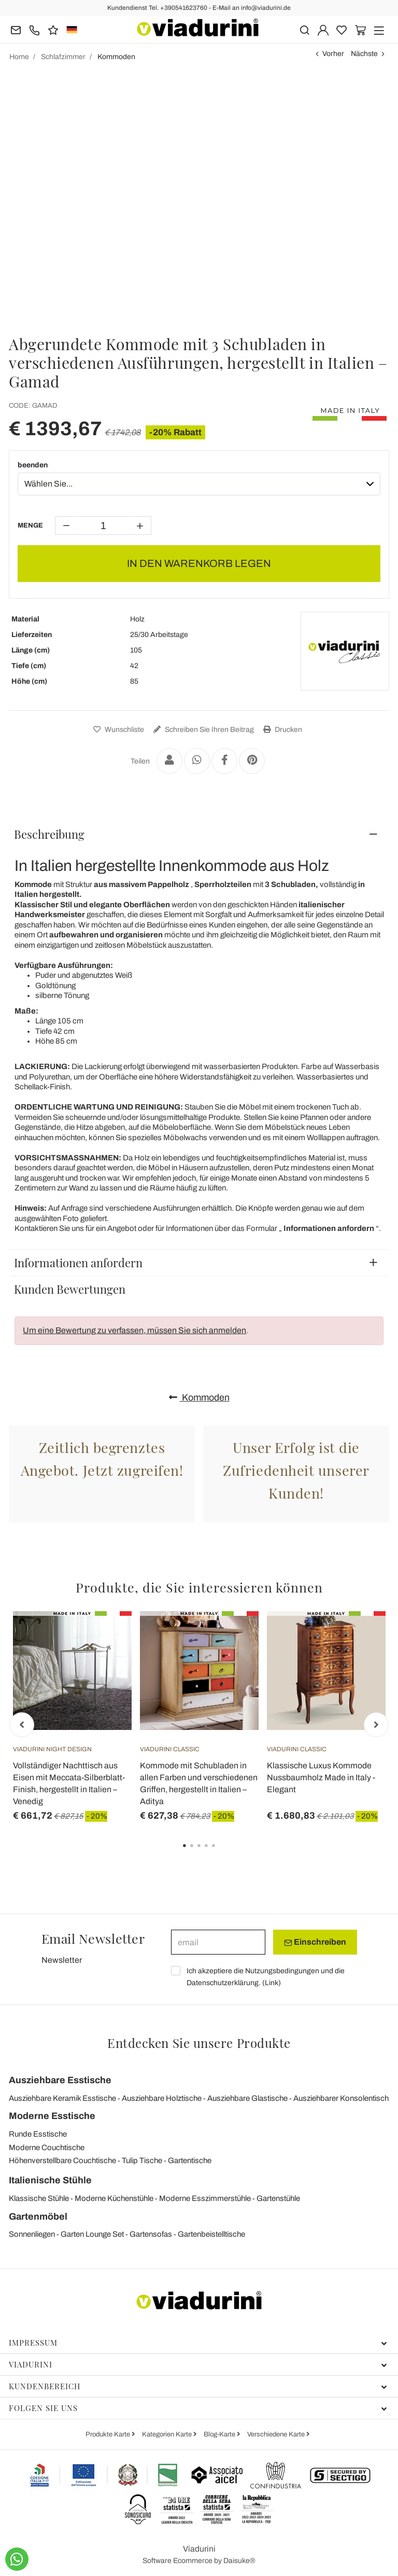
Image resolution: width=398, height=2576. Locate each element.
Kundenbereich (198, 2386)
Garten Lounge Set (92, 2234)
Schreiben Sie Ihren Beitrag (202, 729)
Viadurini (198, 2364)
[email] (218, 1942)
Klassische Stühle (39, 2198)
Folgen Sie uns (198, 2408)
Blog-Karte (220, 2434)
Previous (21, 1724)
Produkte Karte (109, 2434)
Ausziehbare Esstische (60, 2080)
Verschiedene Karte (276, 2434)
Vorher (333, 54)
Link (271, 1983)
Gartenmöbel (38, 2216)
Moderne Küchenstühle (114, 2198)
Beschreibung (49, 834)
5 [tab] (222, 1852)
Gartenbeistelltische (211, 2234)
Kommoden (199, 1397)
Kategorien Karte (167, 2434)
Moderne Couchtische (46, 2147)
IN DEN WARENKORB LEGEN (199, 563)
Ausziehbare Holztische (162, 2098)
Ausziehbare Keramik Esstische (62, 2098)
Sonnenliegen (32, 2234)
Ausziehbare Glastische (247, 2098)
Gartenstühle (278, 2198)
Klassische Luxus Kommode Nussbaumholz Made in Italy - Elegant (321, 1777)
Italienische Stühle (50, 2180)
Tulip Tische (142, 2160)
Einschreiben (315, 1942)
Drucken (281, 729)
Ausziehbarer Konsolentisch (341, 2098)
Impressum (198, 2342)
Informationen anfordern (78, 1262)
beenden (33, 465)
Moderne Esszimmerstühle (205, 2198)
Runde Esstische (38, 2134)
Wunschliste (117, 729)
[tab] (199, 834)
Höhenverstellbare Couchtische (62, 2160)
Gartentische (189, 2160)
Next (376, 1724)
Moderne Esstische (52, 2116)
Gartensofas (151, 2234)
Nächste (364, 54)
